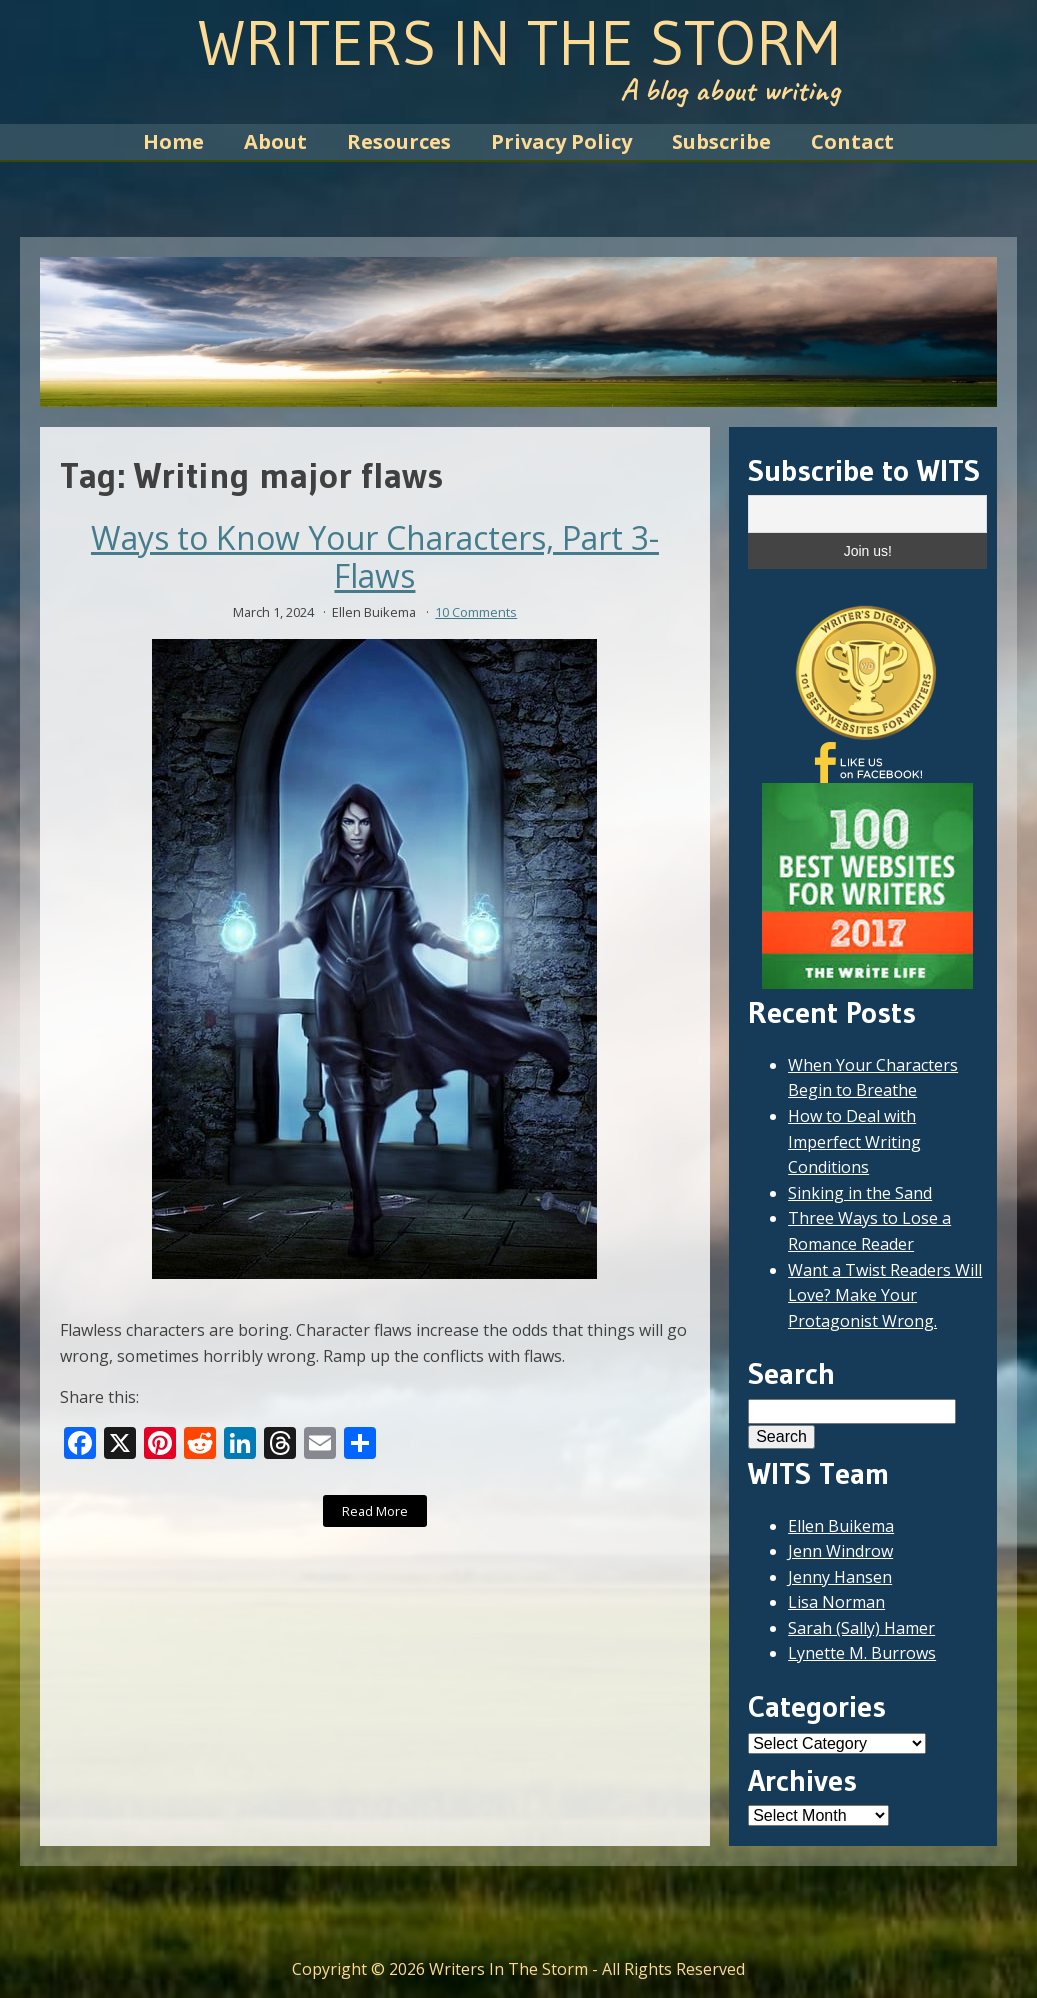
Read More (375, 1511)
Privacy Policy (561, 141)
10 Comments (476, 612)
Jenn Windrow (840, 1551)
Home (173, 141)
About (275, 141)
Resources (399, 141)
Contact (852, 141)
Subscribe (721, 141)
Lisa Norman (836, 1602)
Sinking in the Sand (860, 1193)
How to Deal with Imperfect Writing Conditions (854, 1141)
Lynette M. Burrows (862, 1653)
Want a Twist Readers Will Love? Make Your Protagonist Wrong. (885, 1295)
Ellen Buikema (841, 1526)
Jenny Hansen (840, 1577)
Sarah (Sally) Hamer (861, 1628)
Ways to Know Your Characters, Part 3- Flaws (375, 557)
